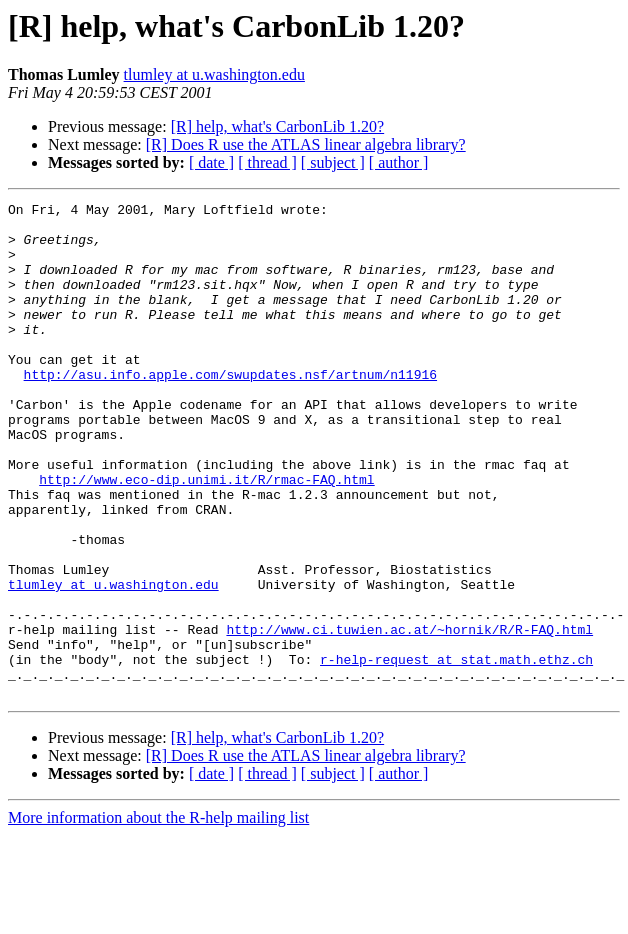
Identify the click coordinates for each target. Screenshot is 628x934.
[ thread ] (267, 162)
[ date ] (211, 162)
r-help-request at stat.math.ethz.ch (456, 752)
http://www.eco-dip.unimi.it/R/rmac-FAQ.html (206, 536)
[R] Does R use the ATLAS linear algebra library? (306, 144)
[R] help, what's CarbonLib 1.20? (278, 126)
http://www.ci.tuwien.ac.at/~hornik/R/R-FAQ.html (409, 716)
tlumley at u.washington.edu (214, 74)
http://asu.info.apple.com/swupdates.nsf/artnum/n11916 (230, 410)
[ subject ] (333, 162)
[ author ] (399, 162)
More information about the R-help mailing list (158, 916)
